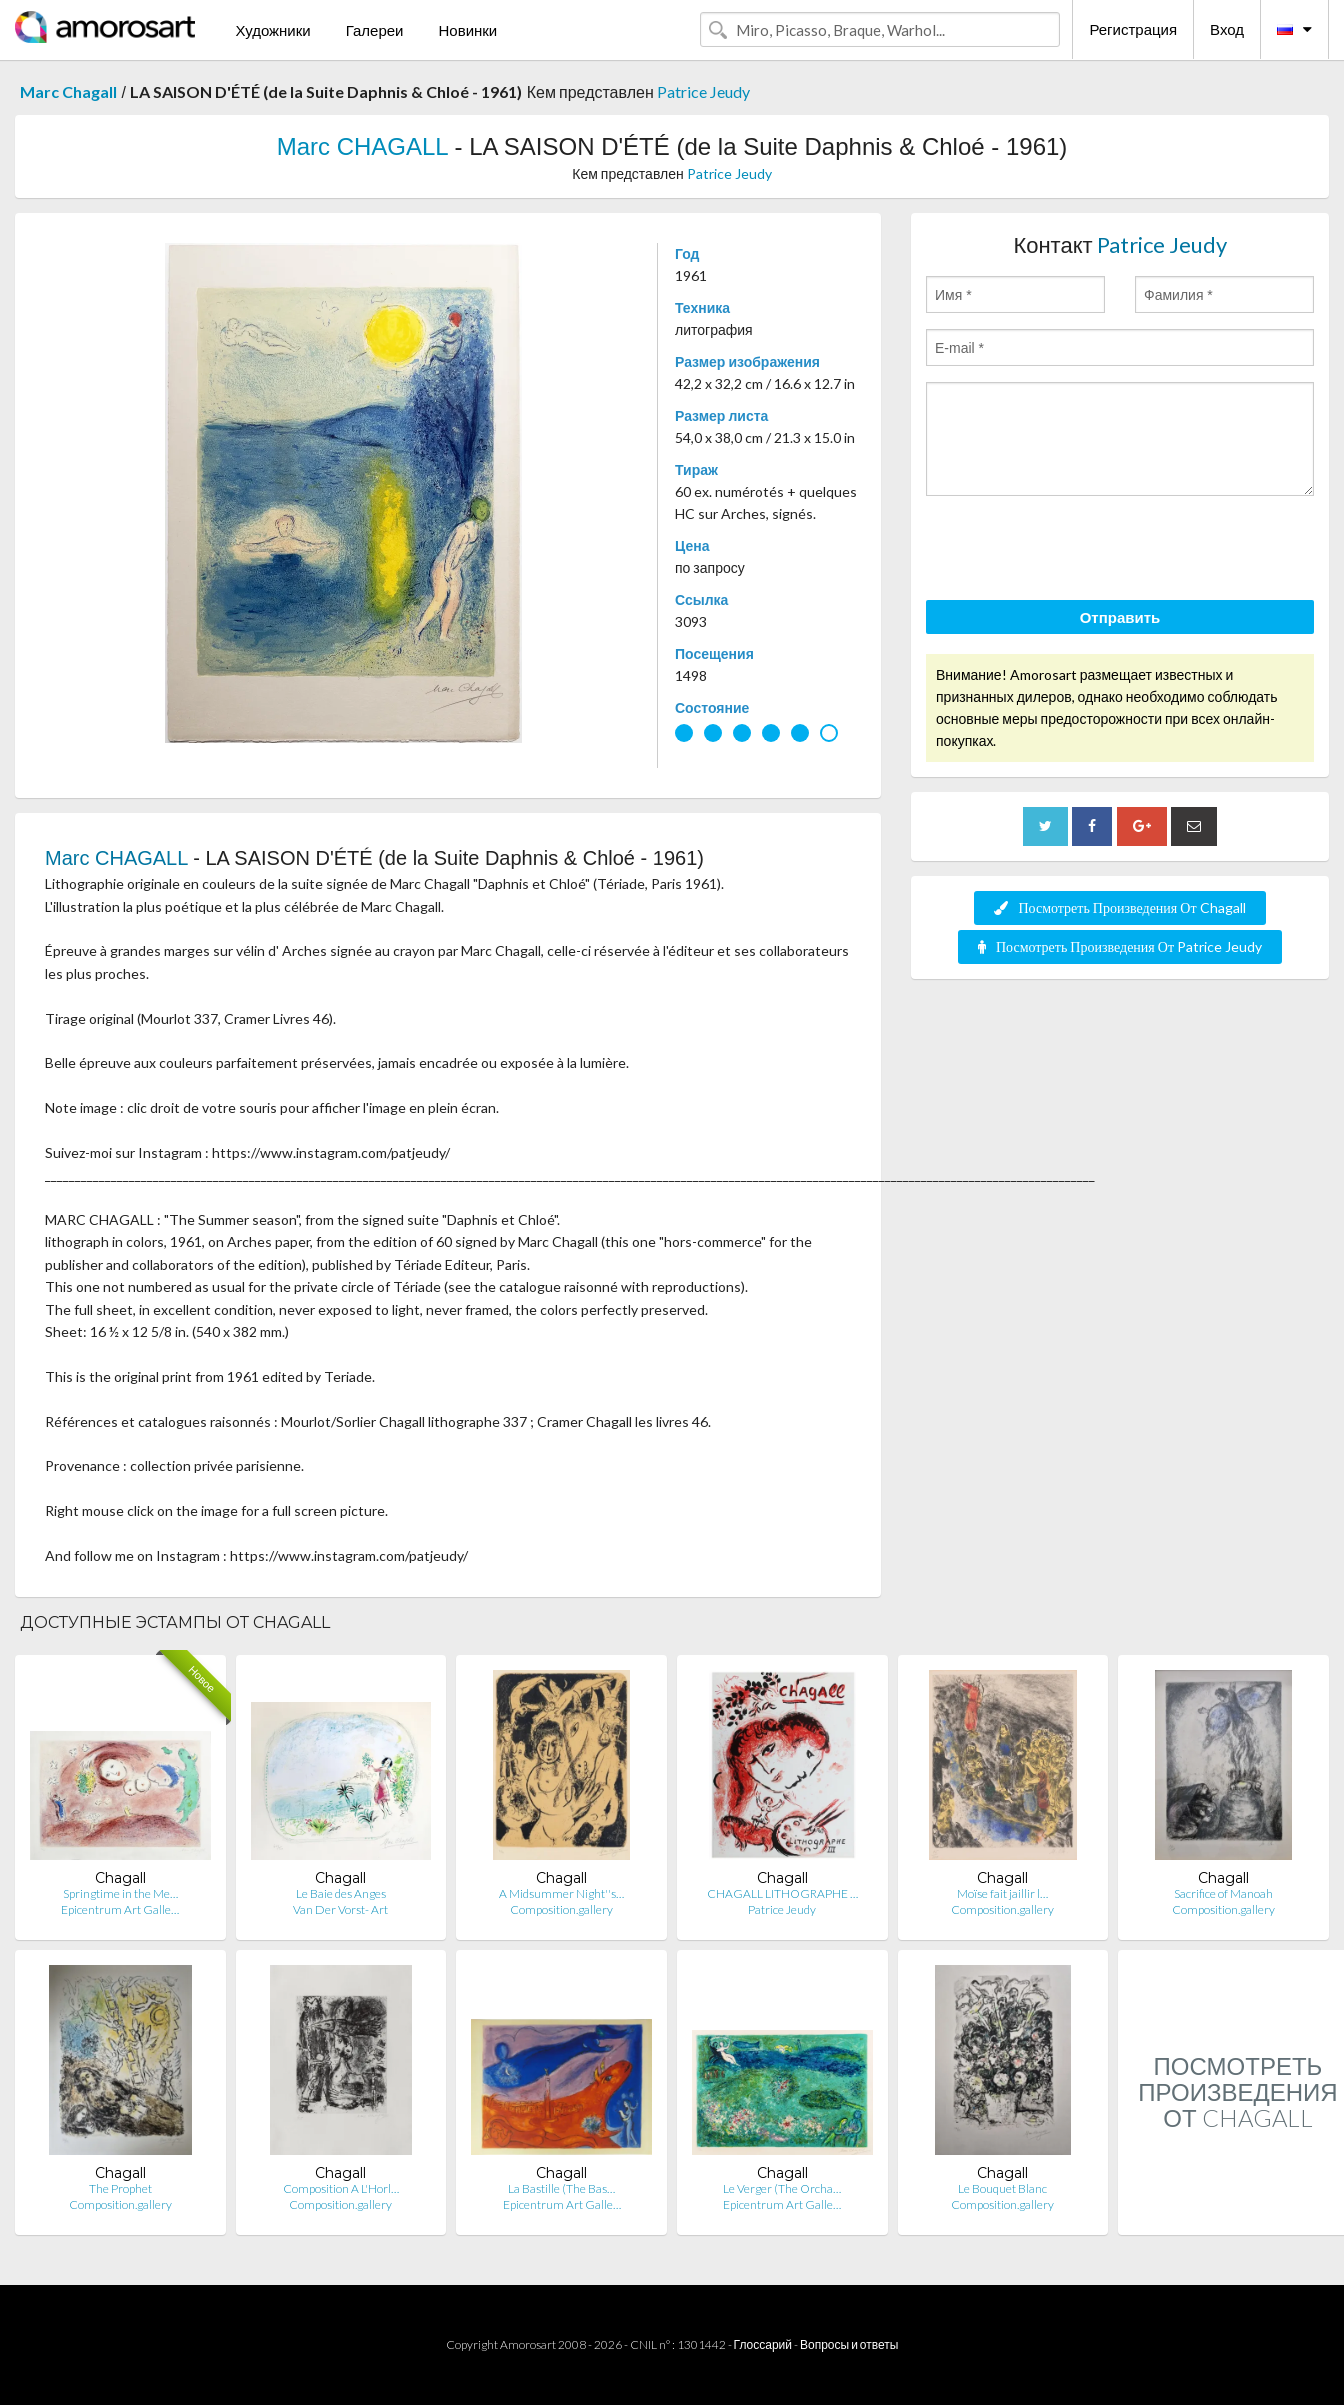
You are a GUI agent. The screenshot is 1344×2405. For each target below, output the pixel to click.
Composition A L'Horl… (341, 2188)
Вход (1227, 29)
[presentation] (1078, 551)
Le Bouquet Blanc (1002, 2188)
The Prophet (120, 2188)
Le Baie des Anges (341, 1893)
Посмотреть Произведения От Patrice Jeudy (1120, 946)
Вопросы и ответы (849, 2344)
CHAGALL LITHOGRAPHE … (782, 1893)
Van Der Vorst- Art (340, 1909)
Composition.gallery (561, 1909)
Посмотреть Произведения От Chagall (1119, 907)
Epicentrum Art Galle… (120, 1909)
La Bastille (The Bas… (561, 2188)
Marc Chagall (68, 91)
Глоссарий (763, 2344)
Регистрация (1133, 29)
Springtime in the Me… (120, 1893)
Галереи (375, 30)
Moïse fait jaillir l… (1002, 1893)
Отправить (1120, 617)
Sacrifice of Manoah (1223, 1893)
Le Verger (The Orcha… (782, 2188)
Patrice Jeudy (703, 91)
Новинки (467, 30)
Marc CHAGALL (362, 146)
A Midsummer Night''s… (561, 1893)
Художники (272, 30)
